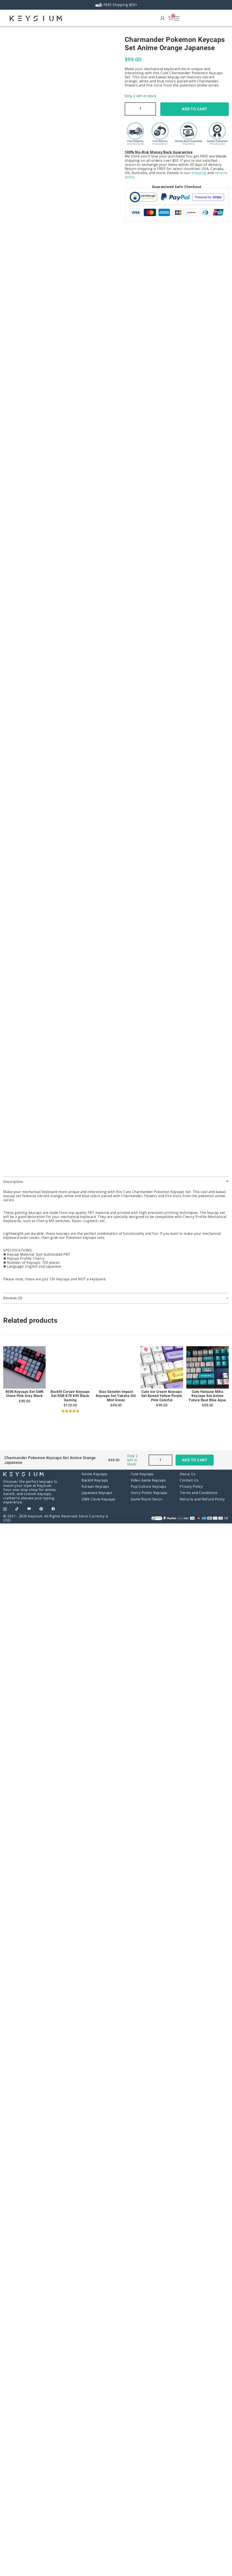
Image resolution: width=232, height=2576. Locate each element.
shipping (198, 173)
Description (13, 2443)
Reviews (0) (12, 2560)
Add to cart (194, 109)
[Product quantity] (140, 109)
